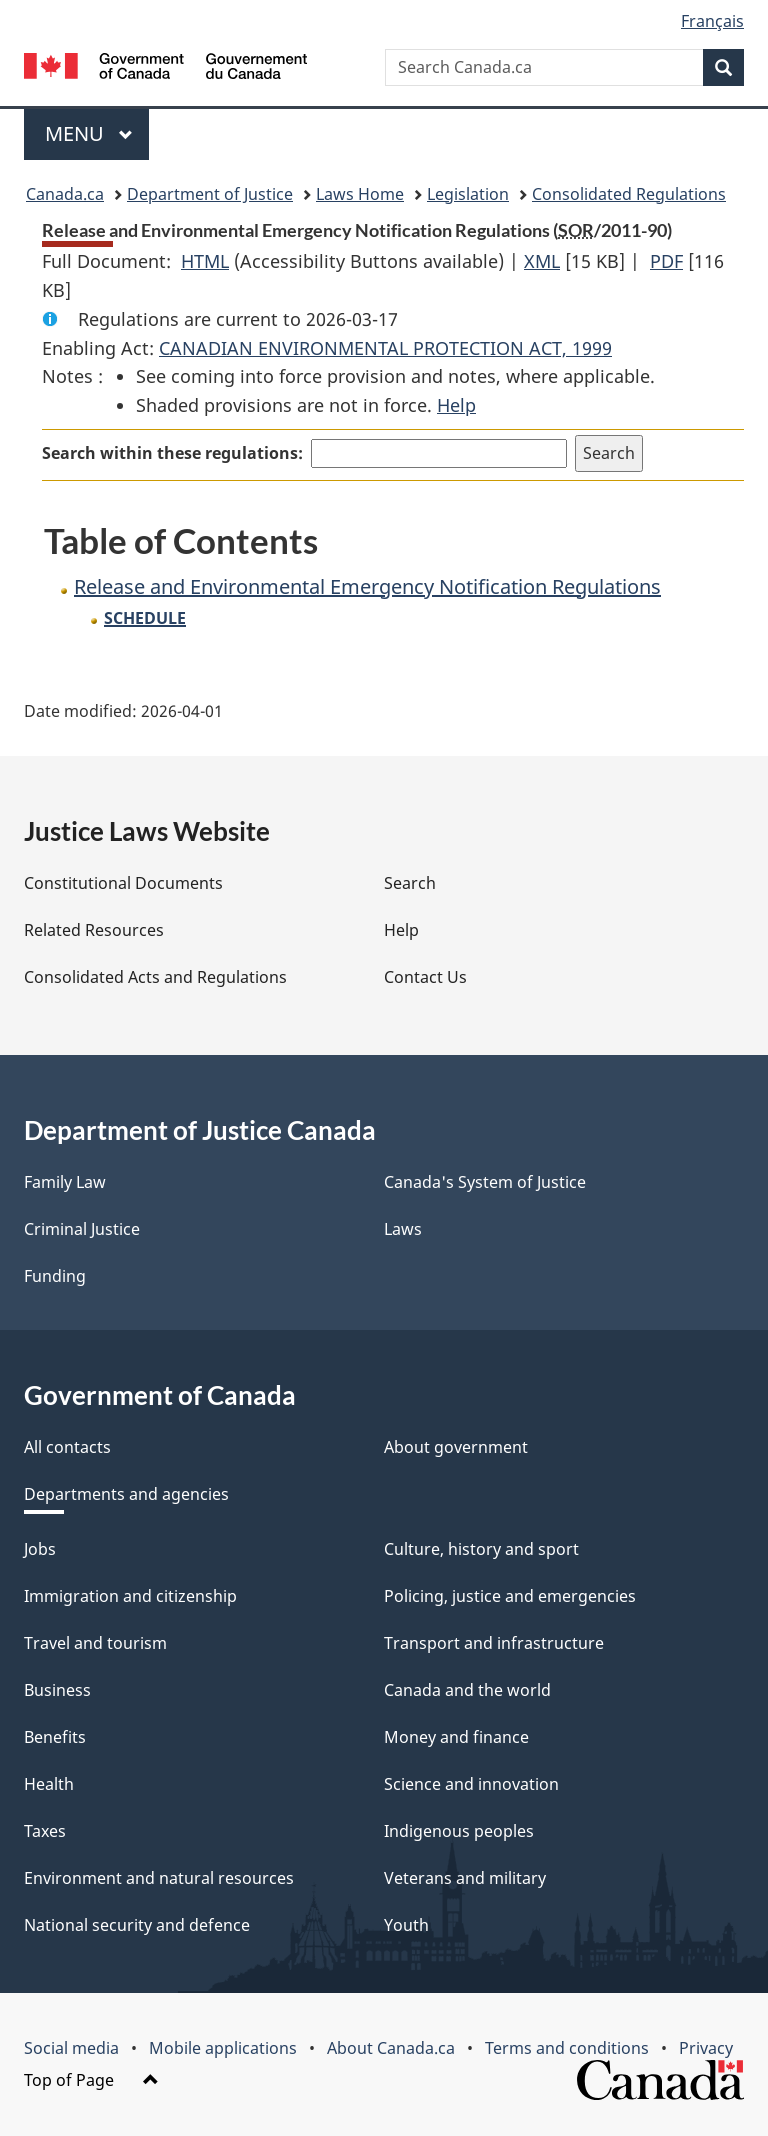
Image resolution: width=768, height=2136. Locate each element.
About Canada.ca (391, 2048)
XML (542, 261)
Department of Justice (210, 194)
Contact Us (425, 977)
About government (456, 1447)
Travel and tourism (95, 1643)
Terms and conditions (567, 2048)
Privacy (706, 2048)
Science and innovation (471, 1784)
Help (456, 405)
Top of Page (91, 2080)
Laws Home (360, 194)
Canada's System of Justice (485, 1182)
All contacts (67, 1447)
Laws (403, 1229)
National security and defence (137, 1925)
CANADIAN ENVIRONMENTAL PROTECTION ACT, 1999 (385, 348)
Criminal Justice (82, 1229)
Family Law (65, 1182)
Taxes (45, 1831)
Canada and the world (467, 1690)
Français (712, 21)
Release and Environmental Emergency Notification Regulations (367, 586)
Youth (406, 1925)
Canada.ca (65, 194)
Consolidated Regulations (629, 194)
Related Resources (94, 930)
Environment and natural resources (159, 1878)
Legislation (468, 194)
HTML (205, 261)
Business (57, 1690)
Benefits (55, 1737)
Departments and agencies (126, 1494)
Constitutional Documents (123, 883)
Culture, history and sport (481, 1549)
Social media (71, 2048)
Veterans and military (465, 1878)
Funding (55, 1276)
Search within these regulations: (172, 453)
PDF (666, 261)
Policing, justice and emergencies (510, 1596)
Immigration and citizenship (130, 1596)
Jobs (40, 1549)
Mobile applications (223, 2048)
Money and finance (456, 1737)
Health (49, 1784)
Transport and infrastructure (494, 1643)
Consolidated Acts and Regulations (155, 977)
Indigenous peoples (459, 1831)
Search (410, 883)
